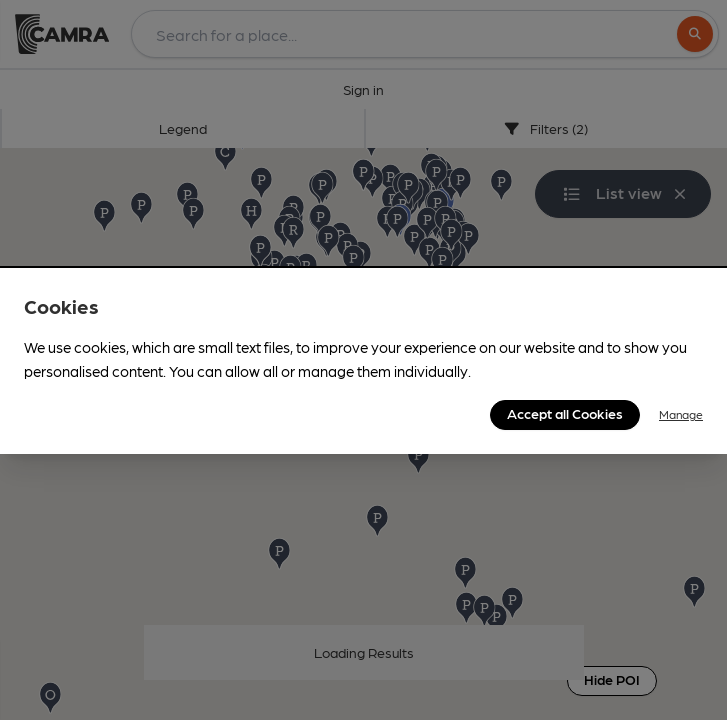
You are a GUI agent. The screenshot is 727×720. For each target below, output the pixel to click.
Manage (681, 414)
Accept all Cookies (565, 413)
